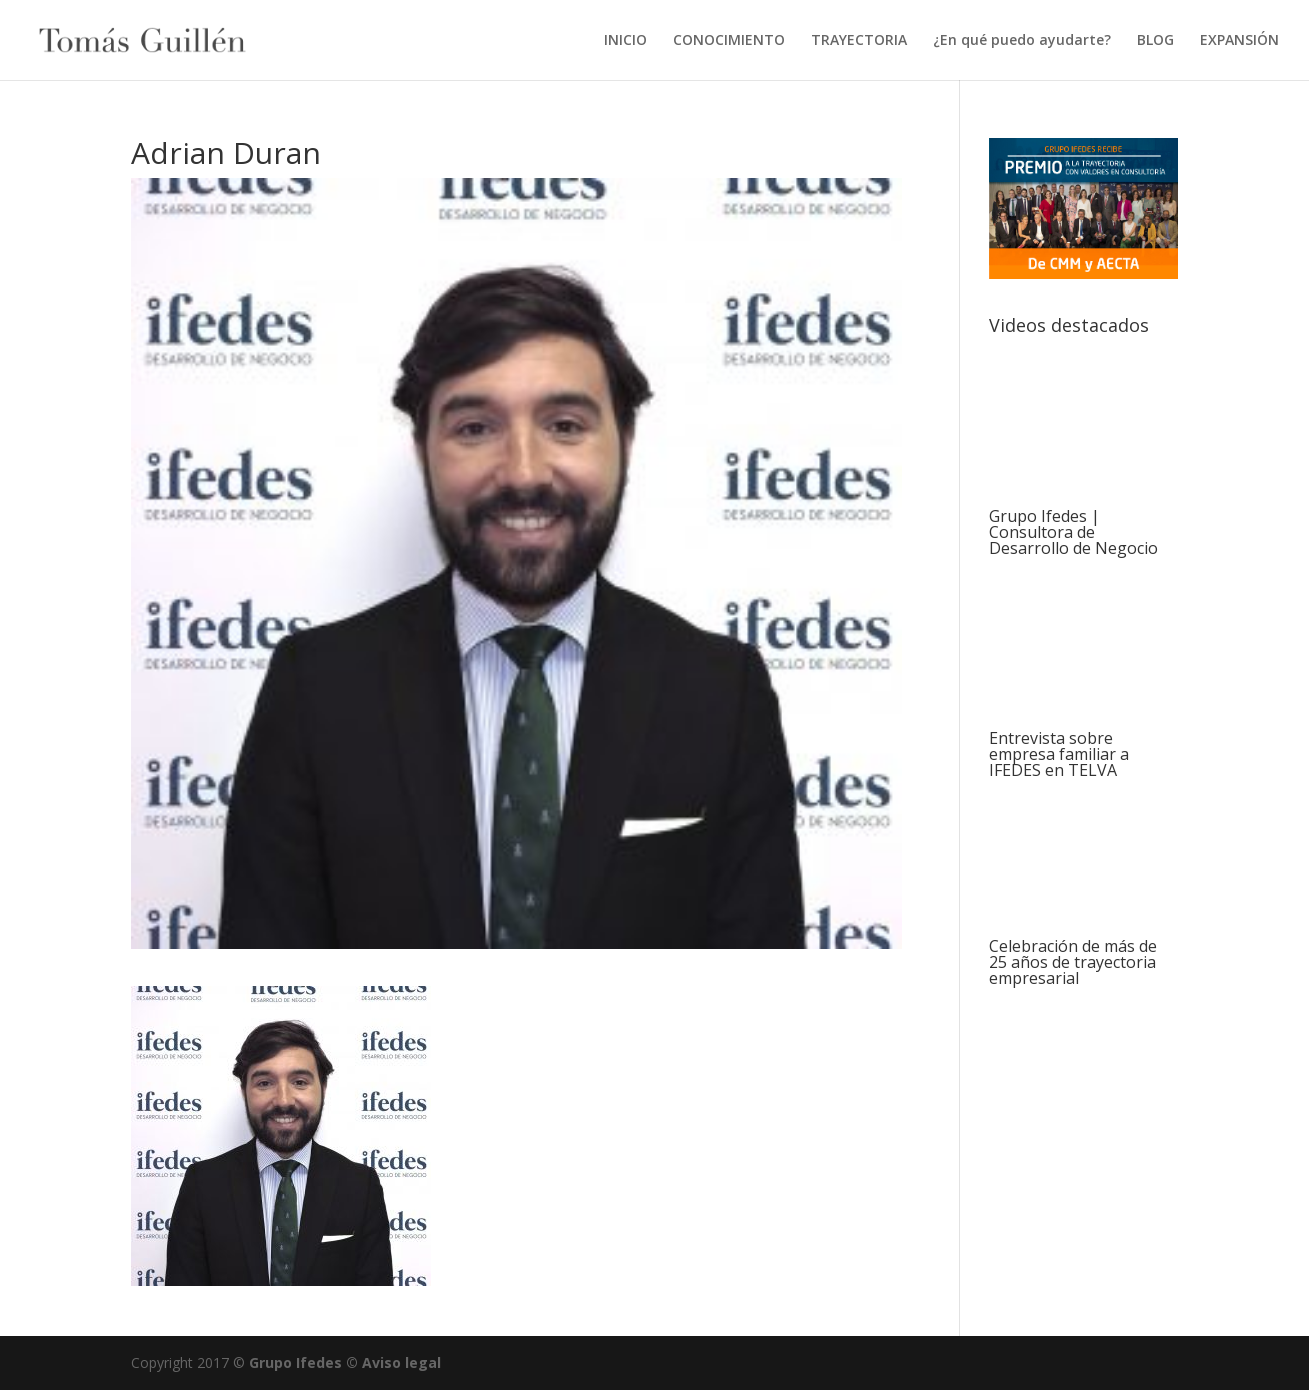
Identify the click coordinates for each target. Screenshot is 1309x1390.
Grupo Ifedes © (305, 1362)
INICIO (625, 41)
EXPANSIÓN (1239, 41)
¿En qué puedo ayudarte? (1022, 41)
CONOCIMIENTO (729, 41)
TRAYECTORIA (859, 41)
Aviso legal (401, 1362)
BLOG (1155, 41)
